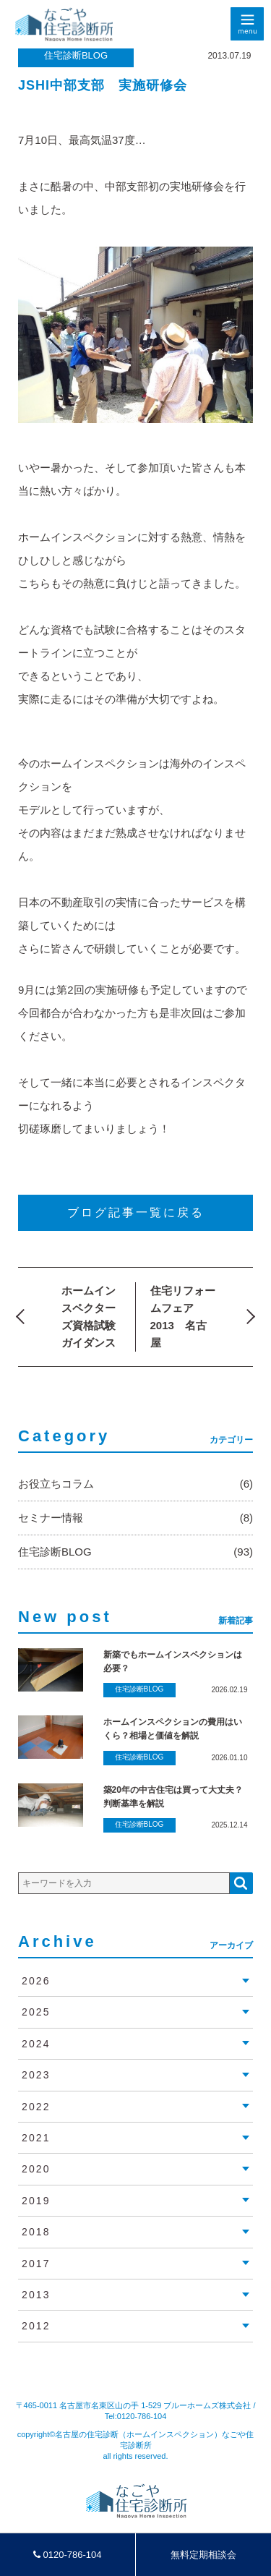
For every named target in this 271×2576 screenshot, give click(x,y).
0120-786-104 (67, 2554)
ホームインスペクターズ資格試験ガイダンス (88, 1316)
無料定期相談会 (203, 2554)
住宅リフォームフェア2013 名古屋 (182, 1316)
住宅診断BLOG (76, 55)
